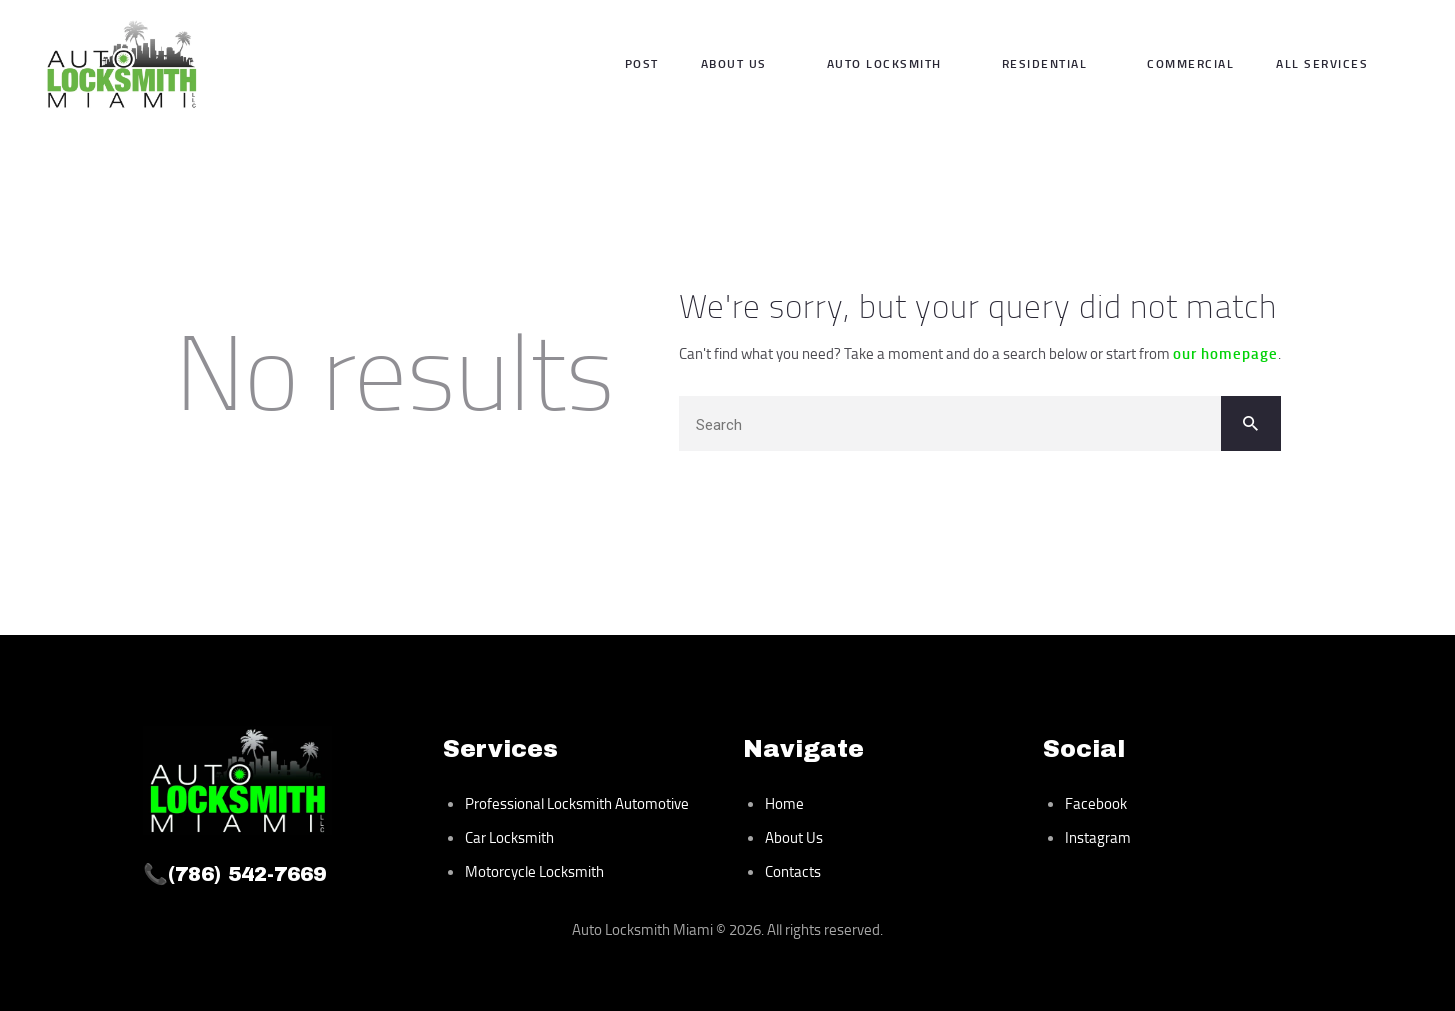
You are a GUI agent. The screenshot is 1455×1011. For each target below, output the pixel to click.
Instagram (1098, 837)
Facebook (1096, 803)
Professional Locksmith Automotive (577, 803)
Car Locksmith (509, 837)
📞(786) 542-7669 (234, 874)
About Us (794, 837)
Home (784, 803)
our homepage (1225, 353)
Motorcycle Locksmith (534, 871)
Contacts (793, 871)
